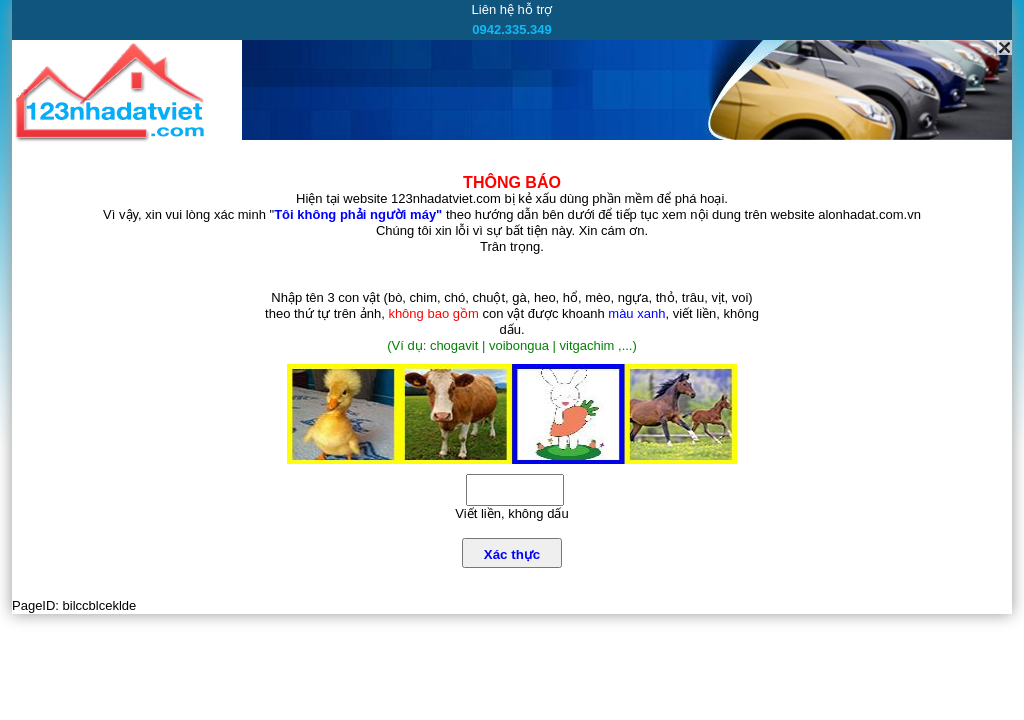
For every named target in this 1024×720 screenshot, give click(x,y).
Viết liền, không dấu (511, 513)
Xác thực (512, 554)
